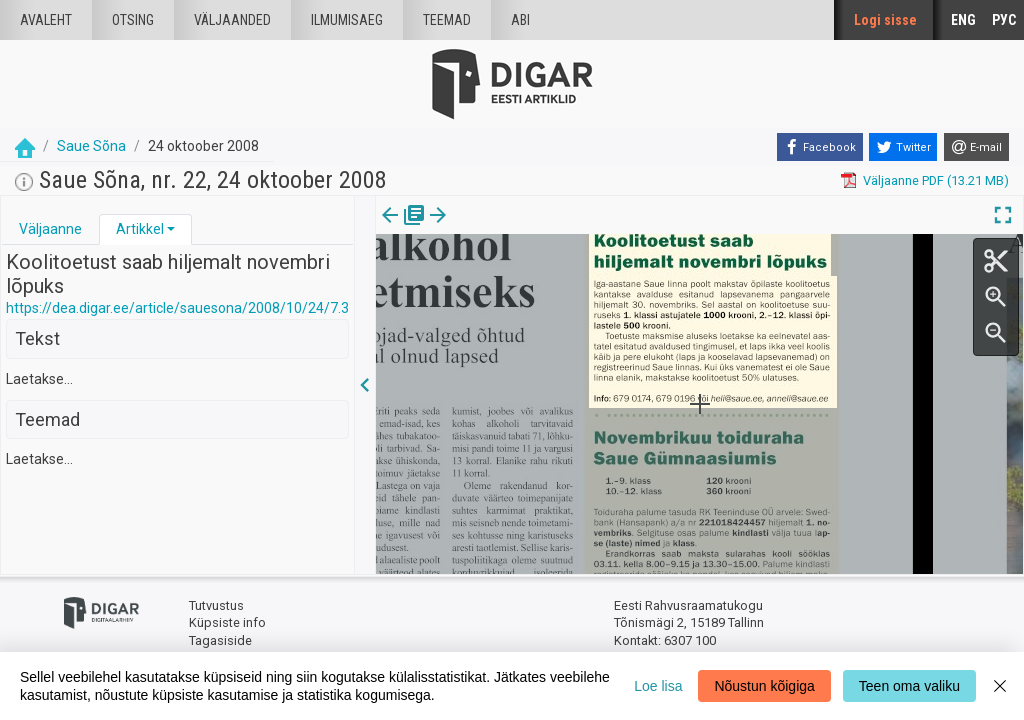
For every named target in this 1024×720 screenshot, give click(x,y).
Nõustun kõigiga (764, 686)
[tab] (50, 229)
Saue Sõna (91, 146)
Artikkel (140, 229)
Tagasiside (220, 640)
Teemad (447, 20)
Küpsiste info (227, 622)
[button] (171, 229)
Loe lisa (658, 686)
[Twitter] (903, 147)
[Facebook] (820, 147)
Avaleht (46, 20)
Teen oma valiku (909, 686)
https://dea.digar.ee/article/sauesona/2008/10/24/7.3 (177, 308)
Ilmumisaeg (347, 20)
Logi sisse (885, 20)
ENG (963, 20)
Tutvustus (216, 605)
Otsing (133, 20)
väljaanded (232, 20)
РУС (1004, 20)
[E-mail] (976, 147)
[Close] (1000, 686)
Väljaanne (50, 229)
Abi (520, 20)
